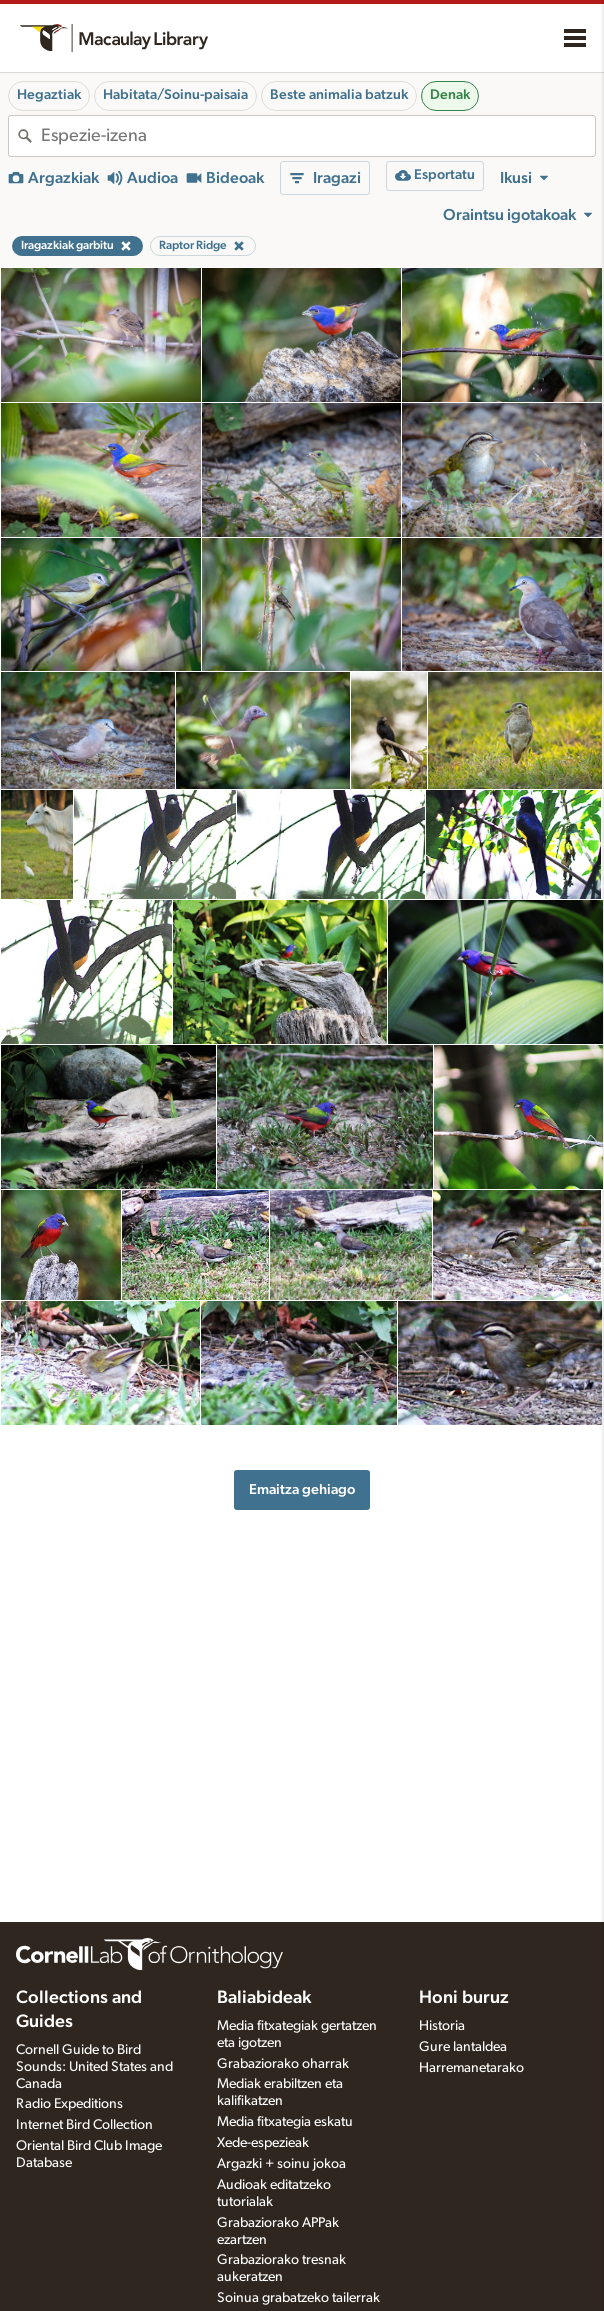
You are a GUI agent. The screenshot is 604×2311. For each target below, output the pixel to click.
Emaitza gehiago (302, 1489)
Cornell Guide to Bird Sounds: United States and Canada (94, 2067)
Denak (450, 95)
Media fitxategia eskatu (285, 2122)
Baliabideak (264, 1998)
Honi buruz (464, 1998)
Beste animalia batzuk (339, 95)
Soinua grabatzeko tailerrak (298, 2298)
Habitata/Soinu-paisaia (175, 95)
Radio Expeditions (69, 2104)
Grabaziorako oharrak (283, 2064)
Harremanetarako (471, 2068)
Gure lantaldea (463, 2047)
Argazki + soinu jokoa (281, 2164)
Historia (442, 2026)
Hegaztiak (49, 95)
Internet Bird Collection (84, 2125)
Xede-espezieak (263, 2143)
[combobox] (318, 136)
